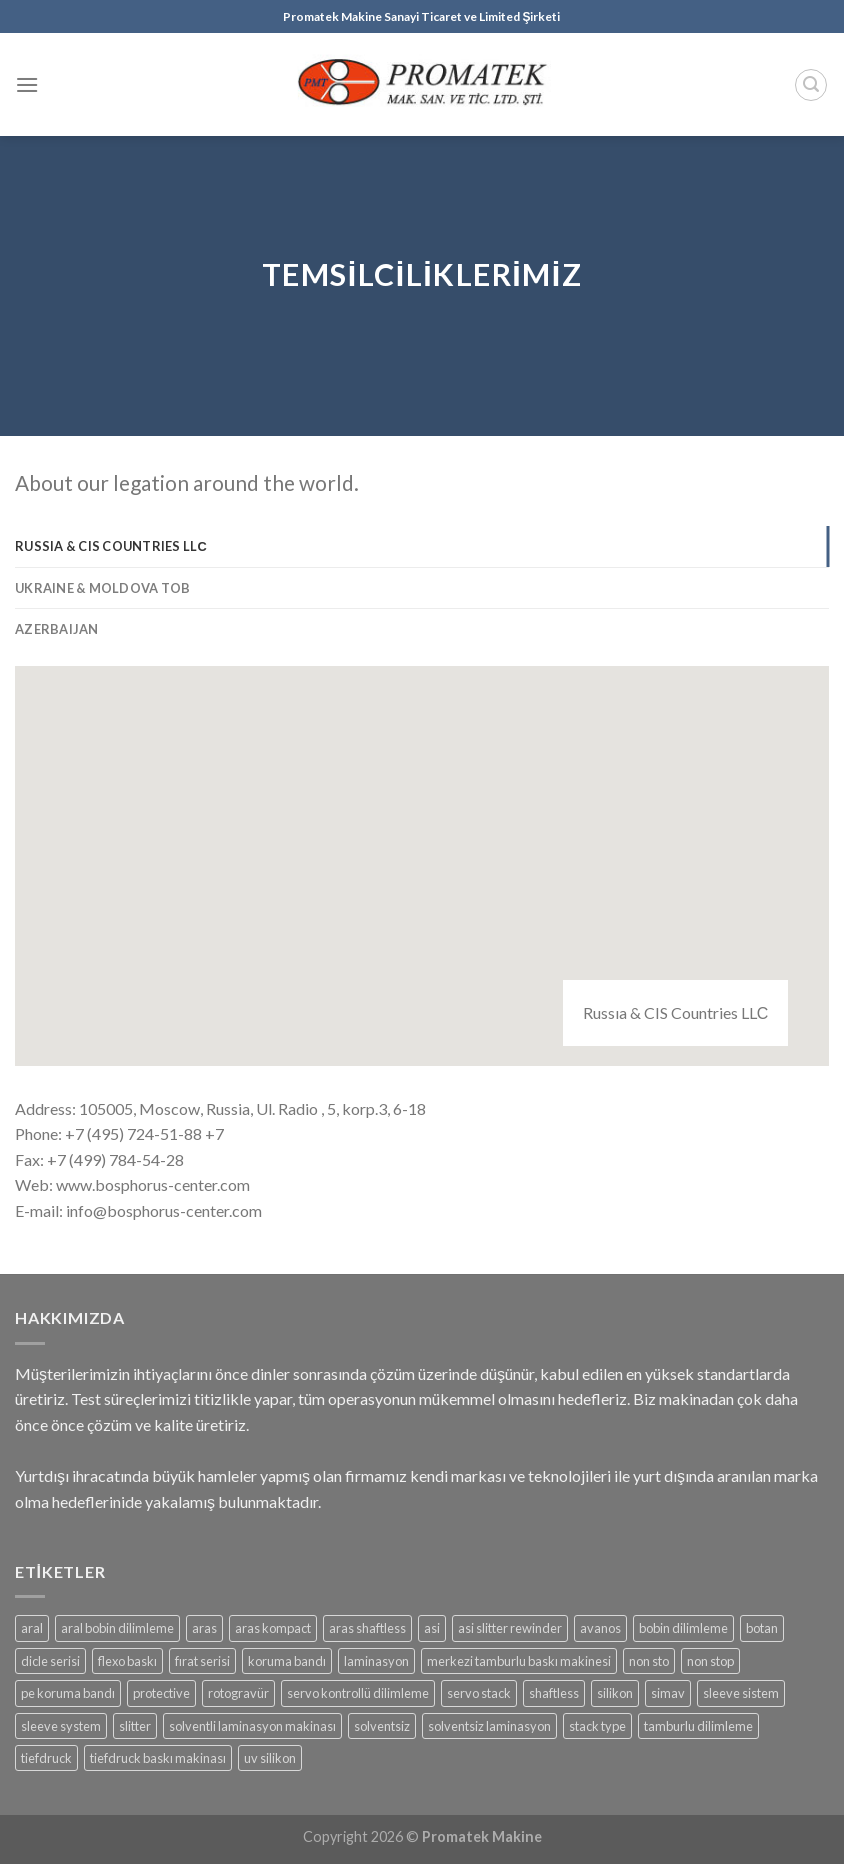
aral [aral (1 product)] (32, 1628)
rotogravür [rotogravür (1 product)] (238, 1693)
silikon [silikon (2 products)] (615, 1693)
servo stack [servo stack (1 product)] (479, 1693)
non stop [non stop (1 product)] (710, 1661)
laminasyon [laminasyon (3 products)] (376, 1661)
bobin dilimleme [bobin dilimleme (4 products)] (683, 1628)
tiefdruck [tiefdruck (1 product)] (46, 1758)
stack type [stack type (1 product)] (597, 1726)
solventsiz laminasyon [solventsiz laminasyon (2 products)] (489, 1726)
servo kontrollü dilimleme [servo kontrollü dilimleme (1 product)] (358, 1693)
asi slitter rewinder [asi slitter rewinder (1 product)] (510, 1628)
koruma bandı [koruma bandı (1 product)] (287, 1661)
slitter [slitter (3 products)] (135, 1726)
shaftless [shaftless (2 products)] (554, 1693)
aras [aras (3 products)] (204, 1628)
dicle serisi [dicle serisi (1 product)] (50, 1661)
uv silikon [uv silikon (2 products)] (270, 1758)
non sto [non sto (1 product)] (649, 1661)
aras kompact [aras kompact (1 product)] (273, 1628)
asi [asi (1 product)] (432, 1628)
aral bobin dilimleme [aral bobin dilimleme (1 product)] (117, 1628)
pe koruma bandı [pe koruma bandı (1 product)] (68, 1693)
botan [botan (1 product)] (762, 1628)
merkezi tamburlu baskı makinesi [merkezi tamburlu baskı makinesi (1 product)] (519, 1661)
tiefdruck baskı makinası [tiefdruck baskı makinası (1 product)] (158, 1758)
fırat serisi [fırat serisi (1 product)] (202, 1661)
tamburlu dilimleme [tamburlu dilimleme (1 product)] (698, 1726)
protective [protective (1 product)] (161, 1693)
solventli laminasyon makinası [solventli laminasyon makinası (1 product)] (252, 1726)
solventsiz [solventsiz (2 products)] (382, 1726)
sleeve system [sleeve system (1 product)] (61, 1726)
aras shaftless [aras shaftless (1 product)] (367, 1628)
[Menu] (27, 84)
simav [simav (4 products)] (668, 1693)
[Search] (811, 85)
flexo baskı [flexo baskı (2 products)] (127, 1661)
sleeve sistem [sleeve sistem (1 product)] (741, 1693)
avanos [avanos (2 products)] (600, 1628)
